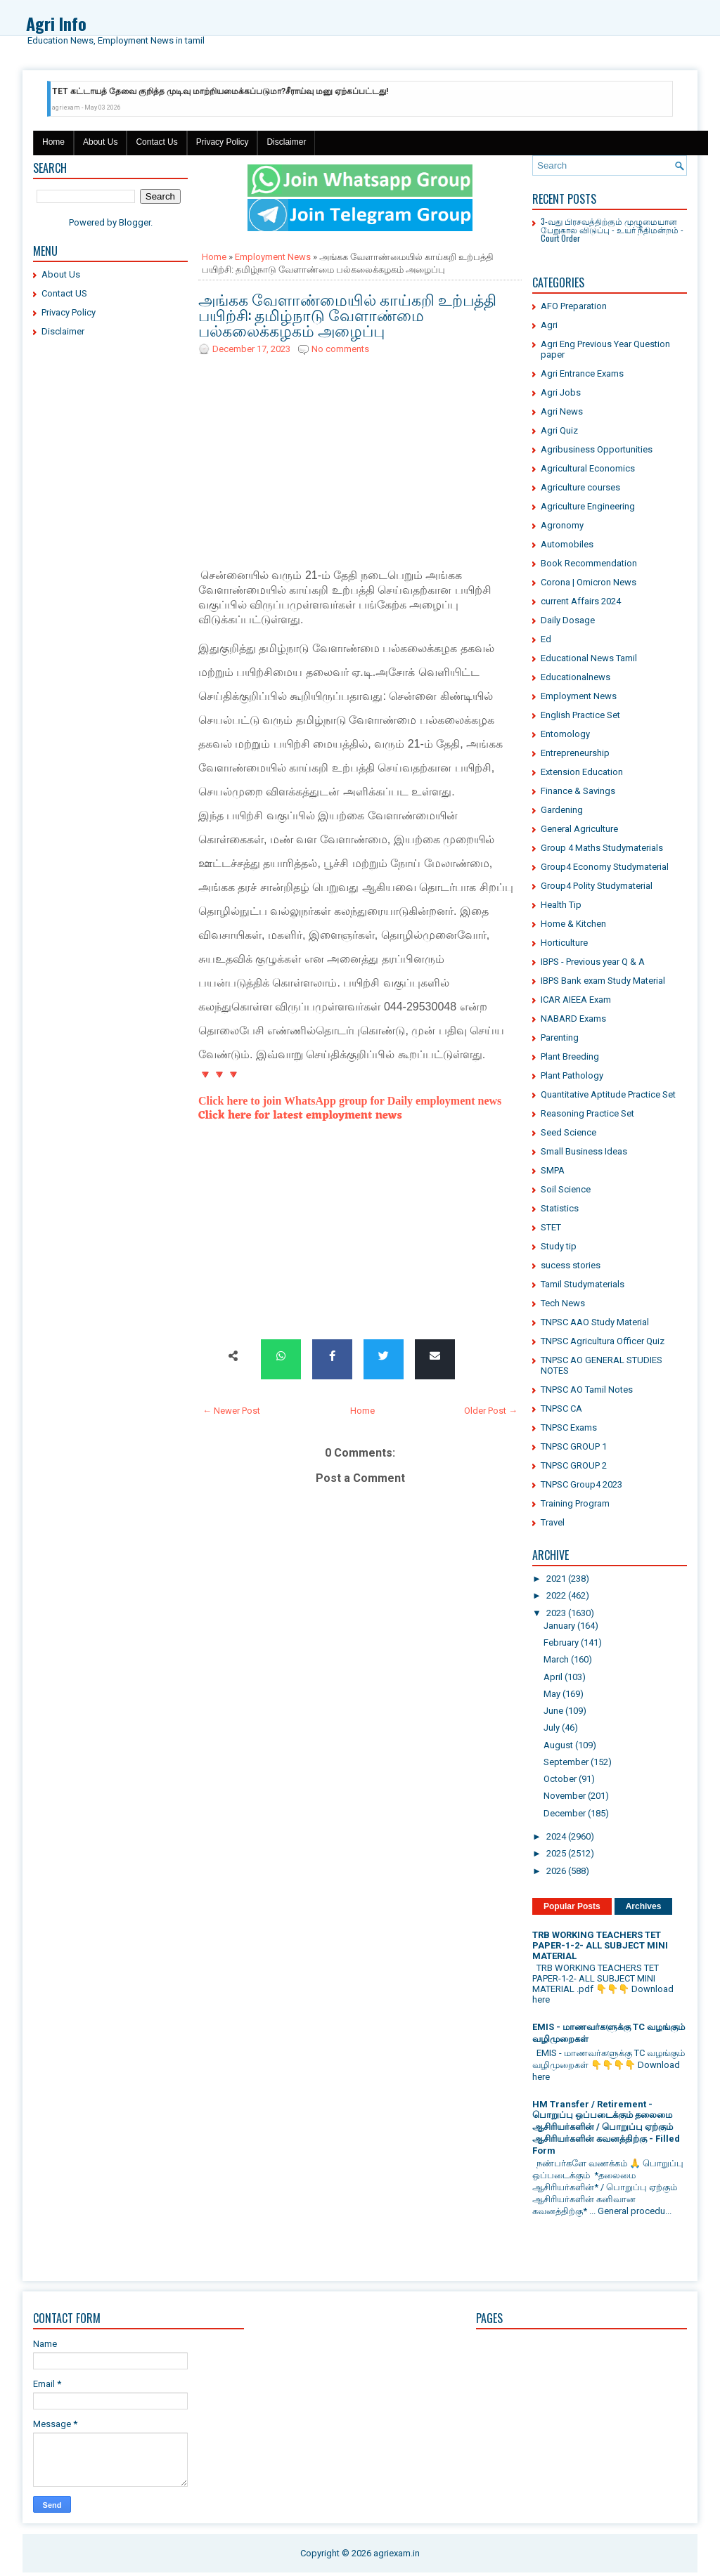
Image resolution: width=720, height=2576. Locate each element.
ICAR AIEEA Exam (576, 999)
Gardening (562, 810)
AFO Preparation (574, 306)
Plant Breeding (570, 1056)
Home (53, 142)
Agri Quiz (559, 430)
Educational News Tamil (589, 658)
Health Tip (561, 904)
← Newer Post (231, 1410)
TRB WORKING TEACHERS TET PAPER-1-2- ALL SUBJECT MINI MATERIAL (600, 1945)
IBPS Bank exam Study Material (603, 980)
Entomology (565, 734)
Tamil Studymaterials (582, 1284)
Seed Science (568, 1132)
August (558, 1745)
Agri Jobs (561, 392)
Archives (644, 1906)
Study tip (559, 1246)
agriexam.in (396, 2553)
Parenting (560, 1037)
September (566, 1762)
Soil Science (566, 1189)
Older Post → (491, 1410)
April (553, 1677)
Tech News (563, 1303)
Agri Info (56, 23)
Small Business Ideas (584, 1151)
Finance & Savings (578, 791)
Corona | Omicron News (588, 582)
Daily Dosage (568, 620)
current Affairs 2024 (581, 601)
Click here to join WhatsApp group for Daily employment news (349, 1101)
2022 (556, 1595)
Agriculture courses (580, 487)
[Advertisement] (110, 562)
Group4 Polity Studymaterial (596, 885)
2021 (556, 1578)
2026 (556, 1871)
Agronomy (562, 525)
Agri (549, 325)
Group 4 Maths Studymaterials (602, 848)
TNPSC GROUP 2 (574, 1465)
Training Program (575, 1503)
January (559, 1625)
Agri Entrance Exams (582, 373)
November (565, 1795)
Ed (546, 639)
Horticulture (564, 942)
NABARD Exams (573, 1018)
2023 (556, 1613)
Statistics (560, 1208)
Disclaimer (286, 142)
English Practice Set (580, 715)
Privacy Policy (222, 142)
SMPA (553, 1170)
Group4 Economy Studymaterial (605, 866)
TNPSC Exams (569, 1427)
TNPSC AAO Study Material (595, 1322)
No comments (340, 349)
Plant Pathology (572, 1075)
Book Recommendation (589, 563)
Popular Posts (572, 1906)
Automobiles (567, 544)
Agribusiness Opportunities (596, 449)
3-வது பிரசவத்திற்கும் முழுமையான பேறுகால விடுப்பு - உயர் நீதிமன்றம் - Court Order (612, 229)
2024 (556, 1836)
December (565, 1813)
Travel (553, 1522)
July (552, 1727)
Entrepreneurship (575, 753)
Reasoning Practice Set (587, 1113)
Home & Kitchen (573, 923)
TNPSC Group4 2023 (581, 1484)
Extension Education (582, 772)
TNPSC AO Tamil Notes (587, 1389)
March (556, 1659)
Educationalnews (575, 677)
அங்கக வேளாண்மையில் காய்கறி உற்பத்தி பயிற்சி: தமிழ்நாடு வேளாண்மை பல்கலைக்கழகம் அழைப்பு (347, 314)
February (561, 1642)
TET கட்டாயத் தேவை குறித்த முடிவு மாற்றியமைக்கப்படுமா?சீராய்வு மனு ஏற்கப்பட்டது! (220, 91)
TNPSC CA (561, 1408)
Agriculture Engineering (588, 506)
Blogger (134, 222)
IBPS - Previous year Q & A (593, 961)
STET (551, 1227)
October (560, 1779)
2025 (556, 1853)
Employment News (273, 257)
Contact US (64, 293)
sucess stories (570, 1265)
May (552, 1694)
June (553, 1710)
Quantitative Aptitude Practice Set (608, 1094)
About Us (100, 142)
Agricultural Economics (588, 468)
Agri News (562, 411)
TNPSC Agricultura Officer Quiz (602, 1341)
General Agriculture (579, 829)
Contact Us (156, 142)
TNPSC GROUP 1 (574, 1446)
